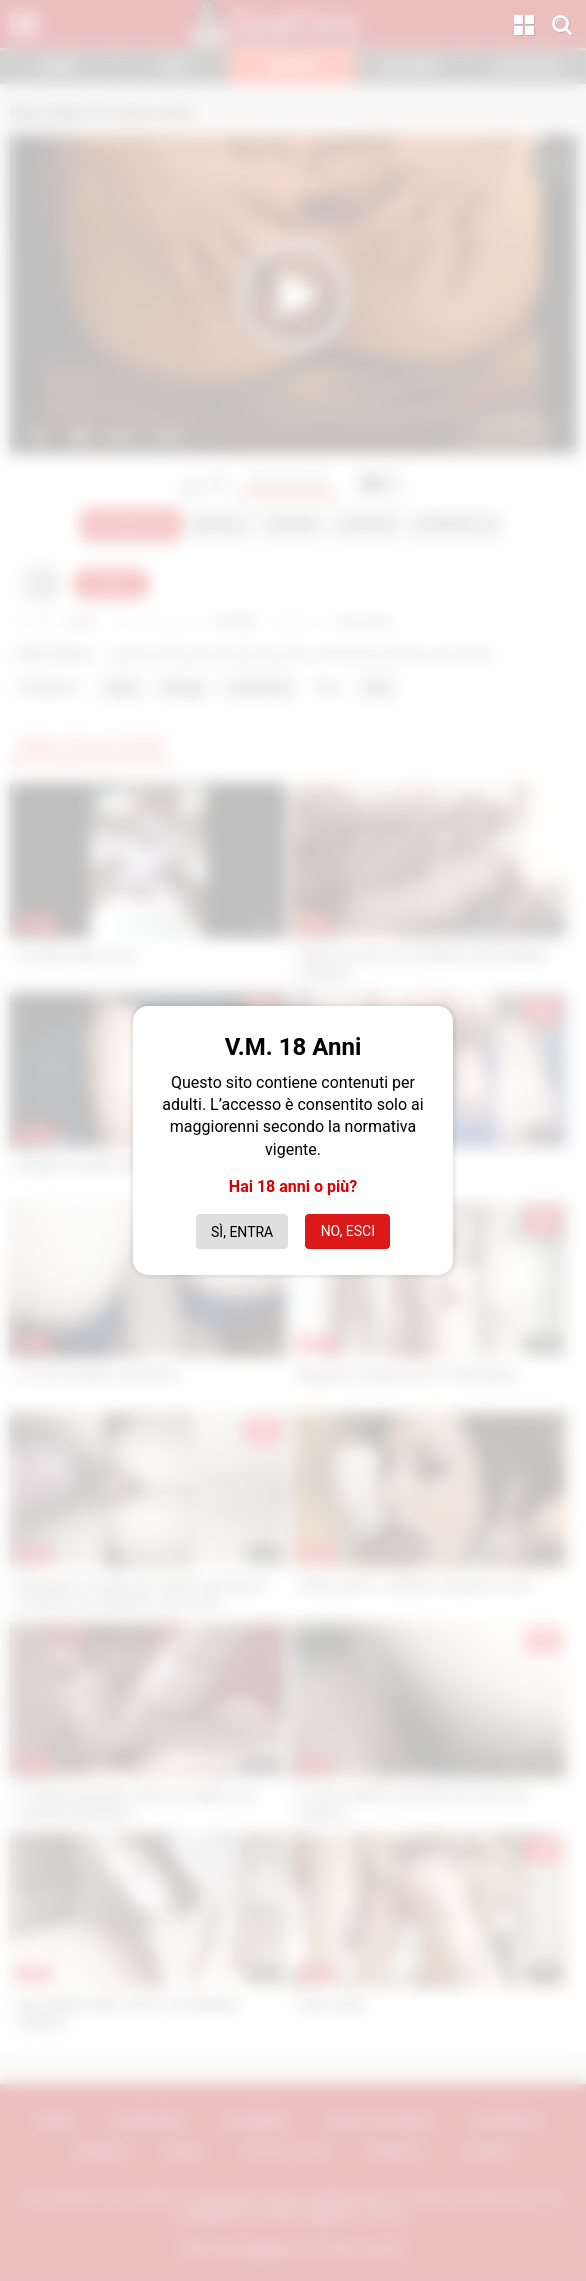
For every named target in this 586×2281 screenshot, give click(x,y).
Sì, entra (242, 1232)
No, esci (348, 1231)
